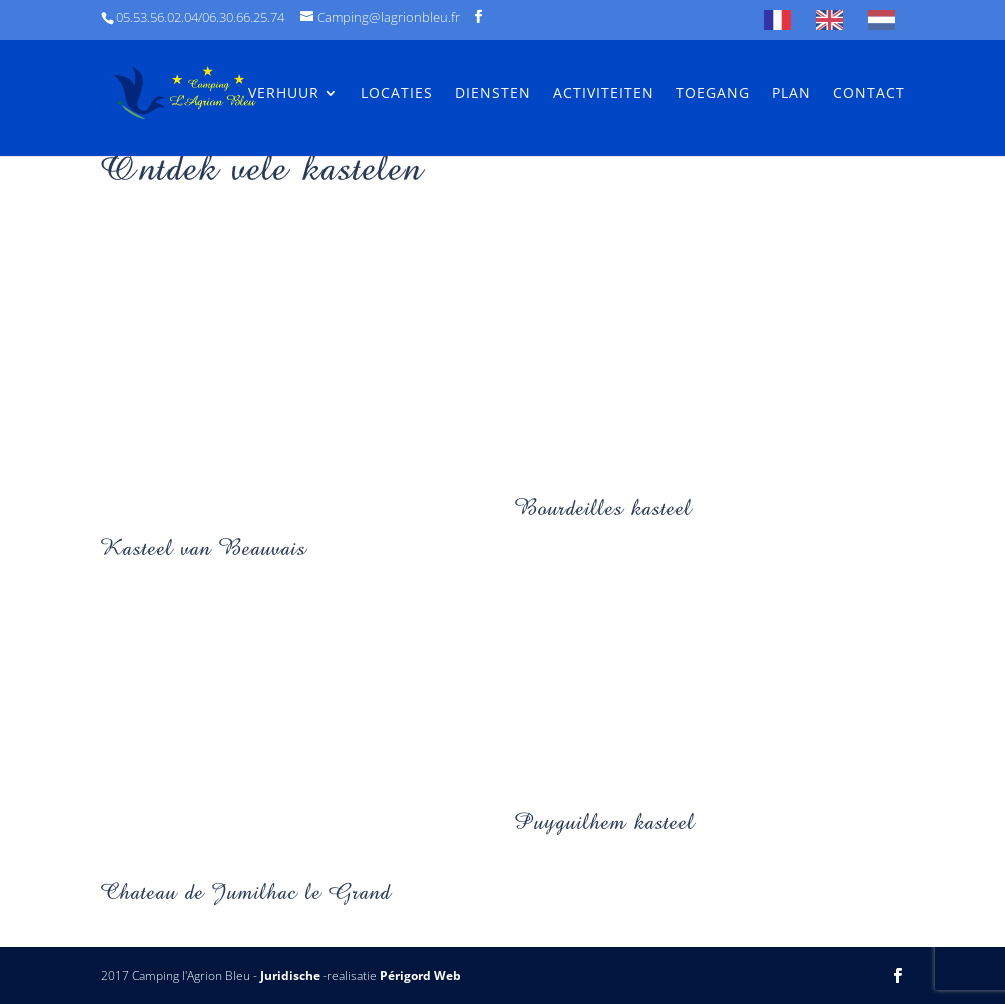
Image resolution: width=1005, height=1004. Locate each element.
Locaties (397, 94)
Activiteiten (603, 94)
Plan (791, 94)
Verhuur (283, 94)
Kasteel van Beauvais (203, 547)
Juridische (290, 975)
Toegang (713, 94)
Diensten (493, 94)
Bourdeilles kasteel (603, 507)
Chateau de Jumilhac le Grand (246, 891)
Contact (869, 94)
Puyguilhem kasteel (605, 821)
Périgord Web (420, 975)
